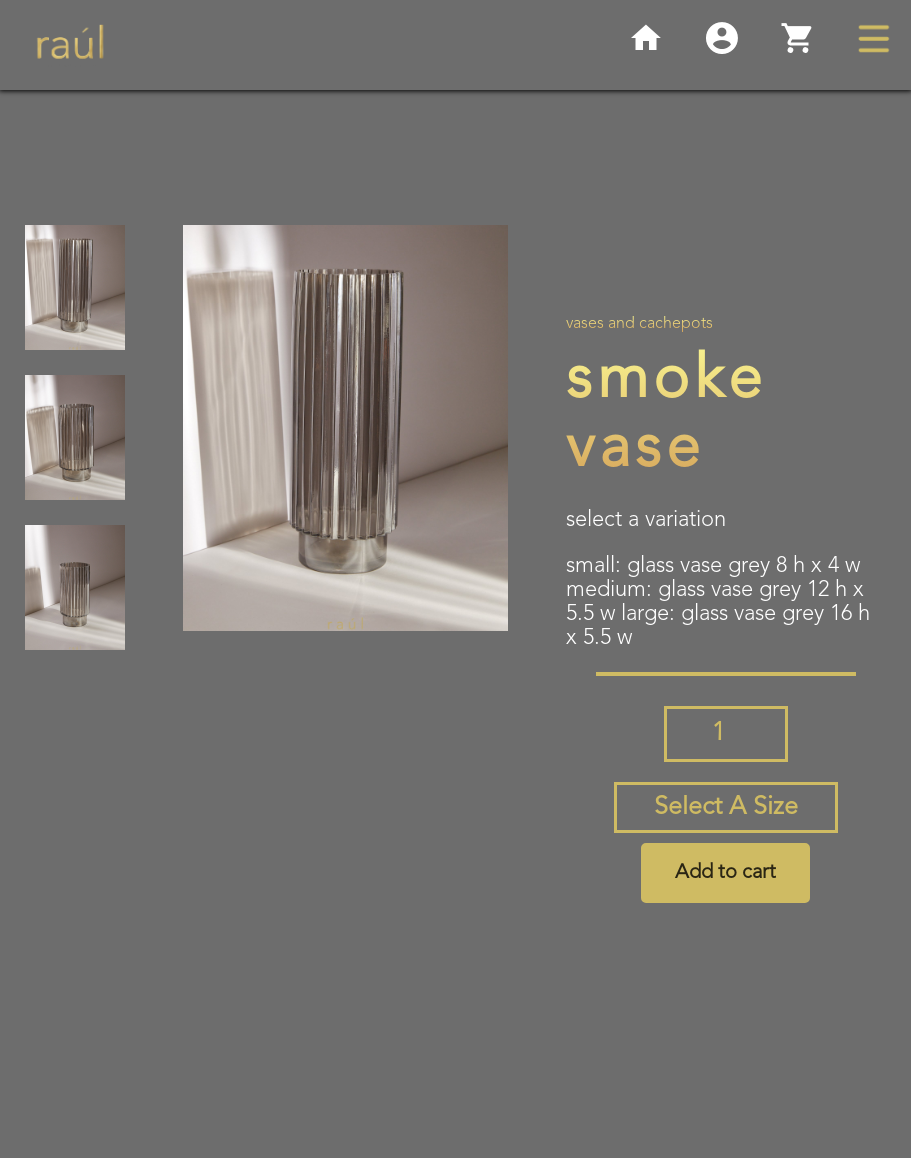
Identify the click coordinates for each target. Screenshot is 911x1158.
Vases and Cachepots (639, 324)
